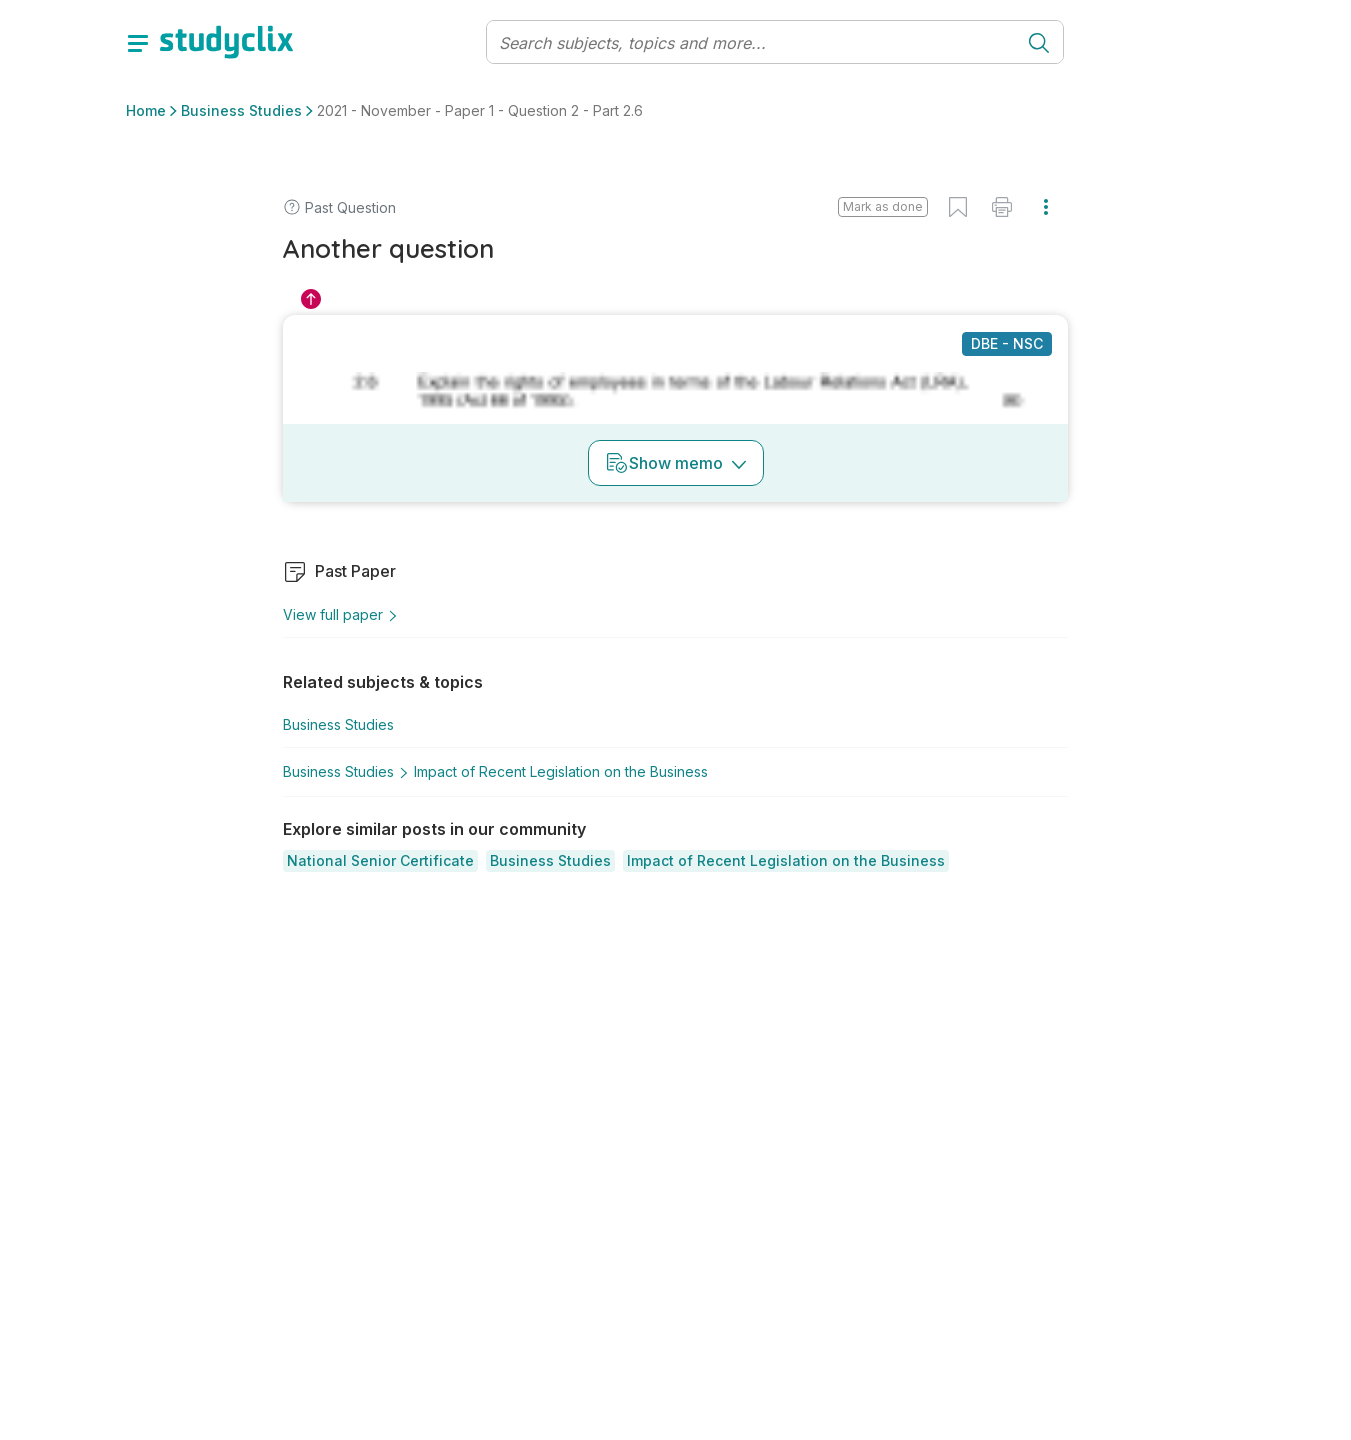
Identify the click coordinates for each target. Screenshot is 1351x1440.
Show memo (676, 463)
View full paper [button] (341, 614)
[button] (380, 861)
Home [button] (146, 110)
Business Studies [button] (241, 110)
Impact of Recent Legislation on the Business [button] (561, 771)
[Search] (751, 43)
